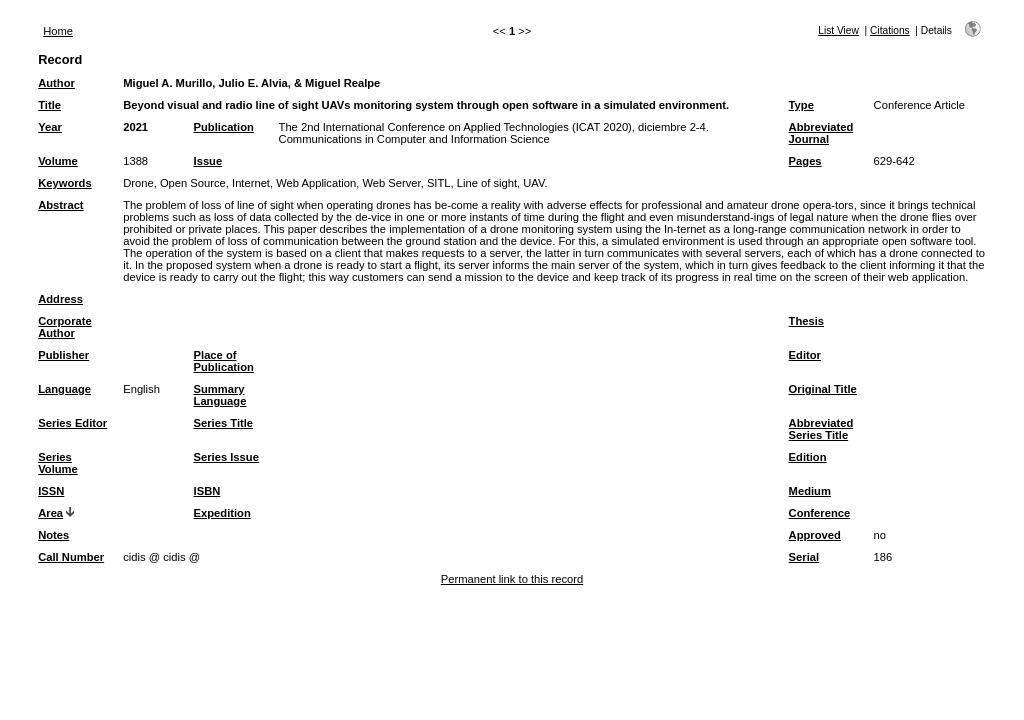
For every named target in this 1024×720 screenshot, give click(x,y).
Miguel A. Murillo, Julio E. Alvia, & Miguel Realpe (251, 83)
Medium (810, 491)
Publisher (63, 355)
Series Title (224, 423)
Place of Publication (224, 361)
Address (60, 299)
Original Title (823, 389)
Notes (53, 535)
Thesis (806, 321)
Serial (804, 557)
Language (64, 389)
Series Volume (58, 463)
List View (838, 30)
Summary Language (220, 395)
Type (801, 105)
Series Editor (72, 423)
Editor (805, 355)
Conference (820, 513)
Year (50, 127)
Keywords (64, 183)
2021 (135, 127)
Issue (208, 161)
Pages (805, 161)
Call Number (71, 557)
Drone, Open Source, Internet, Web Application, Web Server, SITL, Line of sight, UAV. (335, 183)
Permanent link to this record (512, 579)
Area (50, 513)
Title (49, 105)
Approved (815, 535)
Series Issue (226, 457)
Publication (224, 127)
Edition (808, 457)
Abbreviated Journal (821, 133)
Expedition (222, 513)
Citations (890, 30)
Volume (58, 161)
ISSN (51, 491)
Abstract (60, 205)
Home (58, 31)
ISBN (207, 491)
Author (56, 83)
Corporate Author (64, 327)
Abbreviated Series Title (821, 429)
